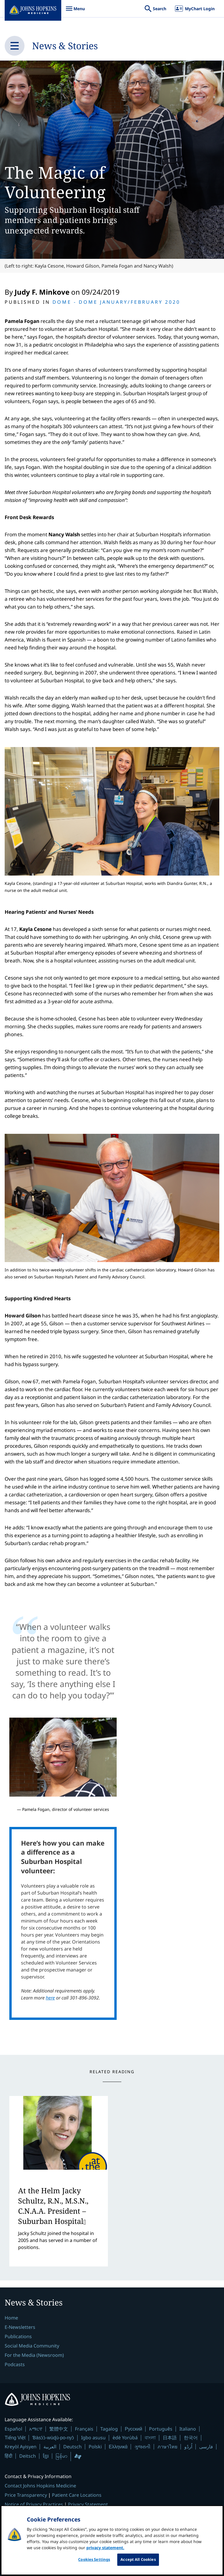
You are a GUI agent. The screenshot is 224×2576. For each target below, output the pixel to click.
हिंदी (8, 2456)
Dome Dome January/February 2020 (116, 302)
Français (84, 2429)
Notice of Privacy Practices (34, 2504)
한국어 (191, 2437)
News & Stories (65, 45)
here (50, 1998)
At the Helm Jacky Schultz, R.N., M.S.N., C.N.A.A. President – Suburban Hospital (53, 2205)
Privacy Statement (88, 2504)
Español (13, 2429)
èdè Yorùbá (125, 2437)
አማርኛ (35, 2429)
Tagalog (109, 2429)
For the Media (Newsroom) (34, 2355)
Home (11, 2318)
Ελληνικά (118, 2446)
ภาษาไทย (167, 2446)
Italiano (187, 2429)
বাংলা (150, 2437)
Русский (133, 2428)
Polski (95, 2446)
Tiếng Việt (15, 2437)
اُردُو (188, 2446)
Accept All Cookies (137, 2563)
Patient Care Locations (77, 2495)
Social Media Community (32, 2346)
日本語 (170, 2437)
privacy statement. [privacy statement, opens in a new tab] (105, 2551)
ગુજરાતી (142, 2446)
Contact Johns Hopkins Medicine (40, 2485)
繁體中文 (58, 2429)
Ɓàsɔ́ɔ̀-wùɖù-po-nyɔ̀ (53, 2437)
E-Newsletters (20, 2327)
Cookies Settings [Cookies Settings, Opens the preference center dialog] (94, 2563)
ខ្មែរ (46, 2456)
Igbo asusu (93, 2437)
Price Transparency (26, 2495)
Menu (75, 11)
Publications (18, 2336)
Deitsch (27, 2456)
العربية (49, 2446)
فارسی (206, 2446)
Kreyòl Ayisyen (20, 2446)
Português (160, 2429)
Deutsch (72, 2446)
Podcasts (15, 2364)
